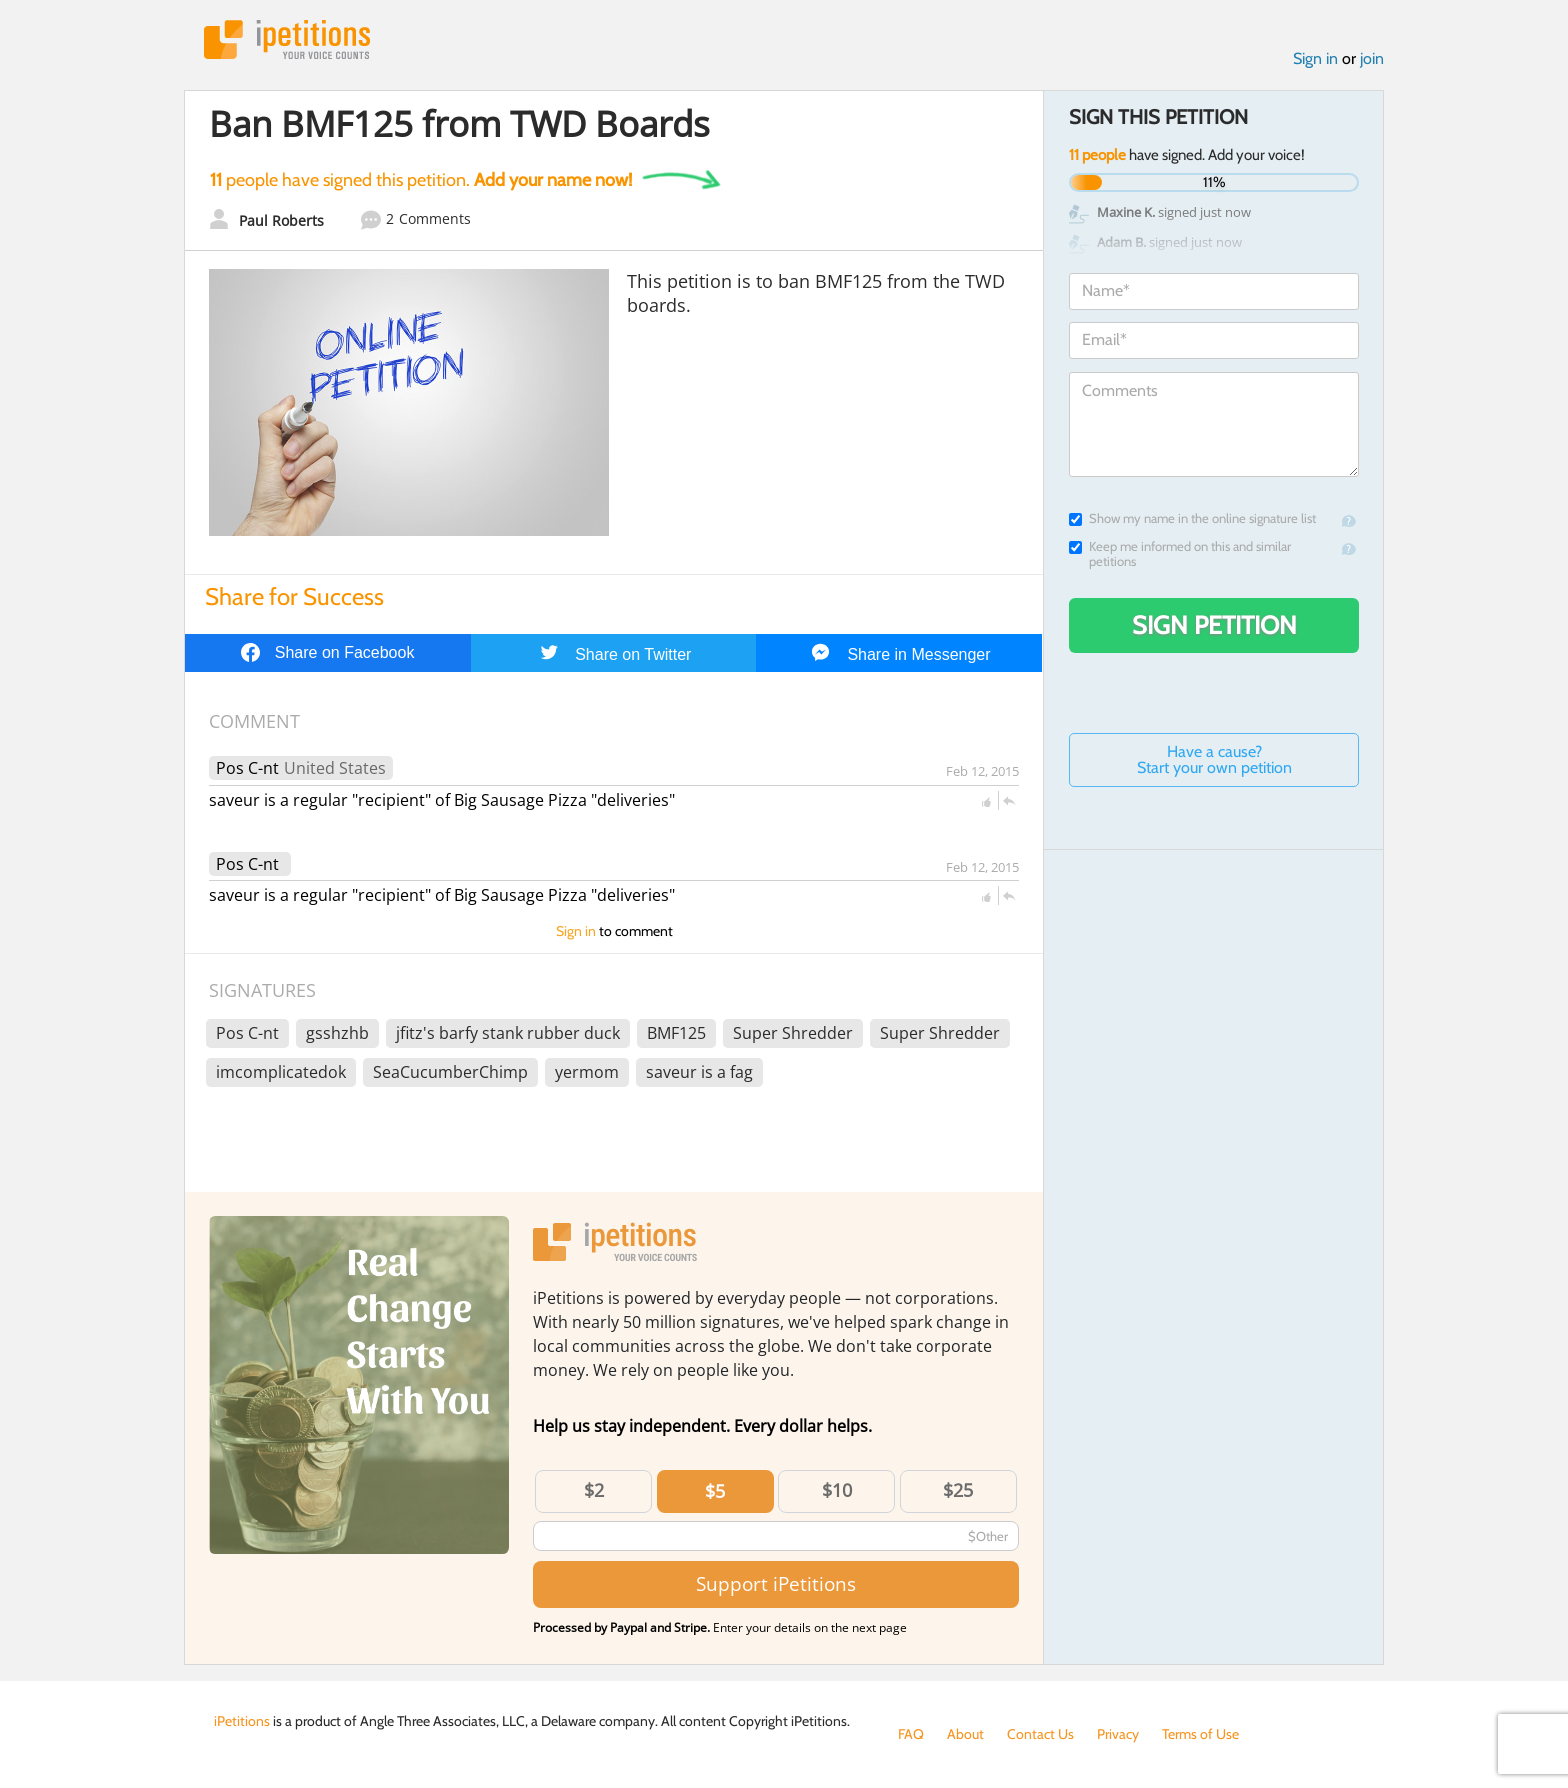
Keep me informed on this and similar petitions (1180, 554)
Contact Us (1040, 1734)
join (1372, 58)
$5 (715, 1491)
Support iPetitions (776, 1583)
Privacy (1118, 1734)
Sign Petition (1214, 625)
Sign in (1315, 58)
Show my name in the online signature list (1192, 518)
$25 (958, 1490)
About (965, 1734)
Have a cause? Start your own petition (1214, 759)
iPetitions (287, 39)
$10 (837, 1490)
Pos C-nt (247, 768)
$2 (594, 1490)
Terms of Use (1200, 1734)
